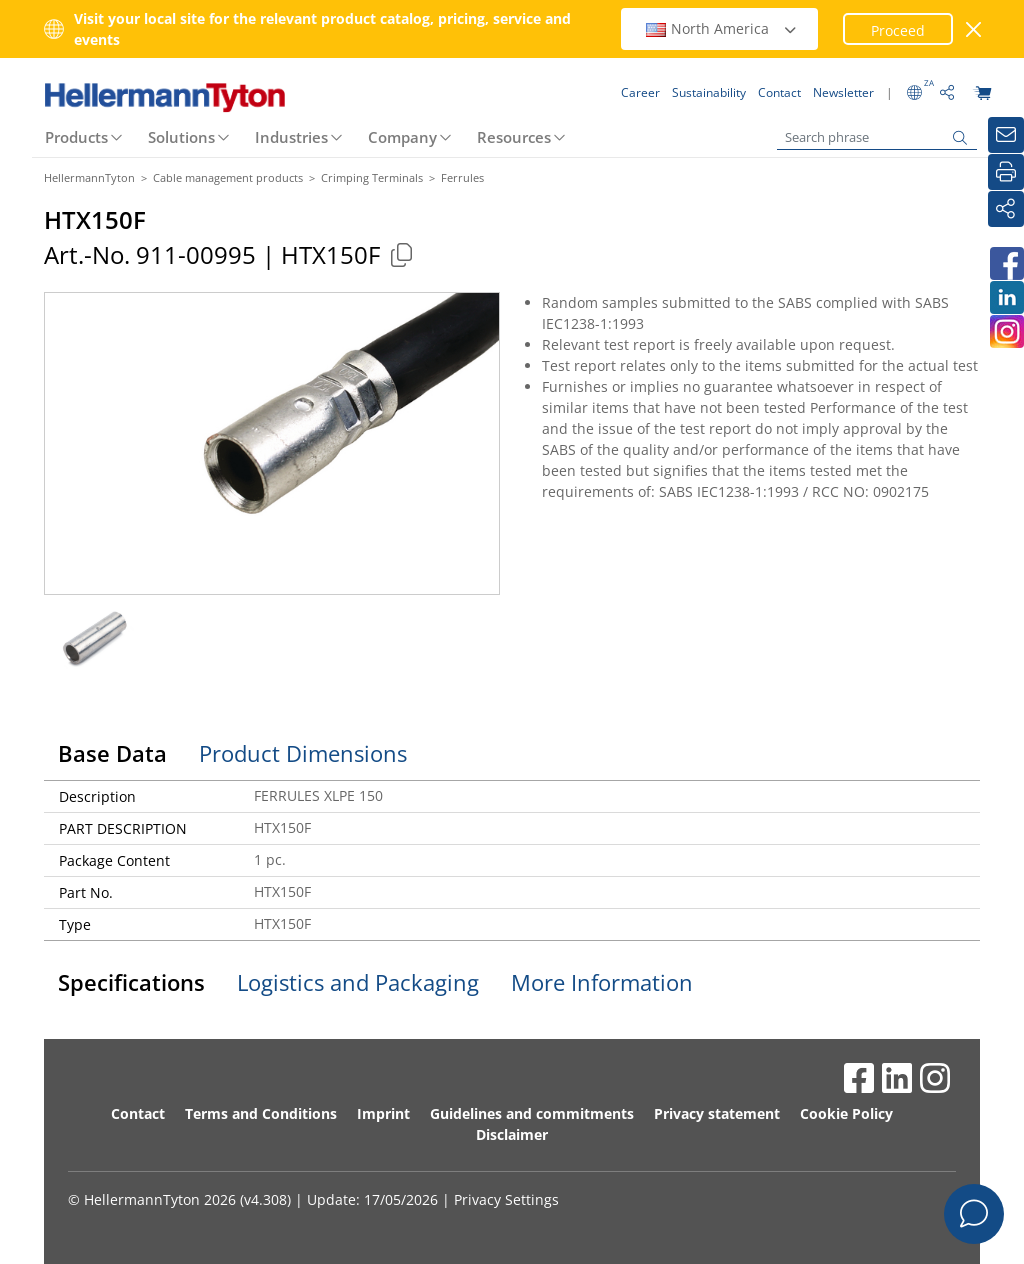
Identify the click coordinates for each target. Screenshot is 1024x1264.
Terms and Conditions (261, 1113)
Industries (291, 137)
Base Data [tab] (112, 753)
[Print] (1006, 172)
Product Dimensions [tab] (303, 753)
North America (722, 28)
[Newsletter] (1006, 135)
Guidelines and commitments (532, 1113)
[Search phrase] (877, 137)
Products (76, 137)
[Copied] (401, 254)
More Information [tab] (602, 982)
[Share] (1006, 209)
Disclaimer (512, 1134)
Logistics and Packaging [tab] (358, 982)
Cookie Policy (846, 1113)
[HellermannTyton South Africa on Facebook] (1006, 263)
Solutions (181, 137)
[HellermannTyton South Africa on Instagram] (1006, 331)
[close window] (974, 29)
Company (402, 137)
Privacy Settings (506, 1199)
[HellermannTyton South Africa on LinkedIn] (1006, 297)
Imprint (383, 1113)
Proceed (898, 30)
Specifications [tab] (131, 982)
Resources (514, 137)
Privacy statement (717, 1113)
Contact (138, 1113)
